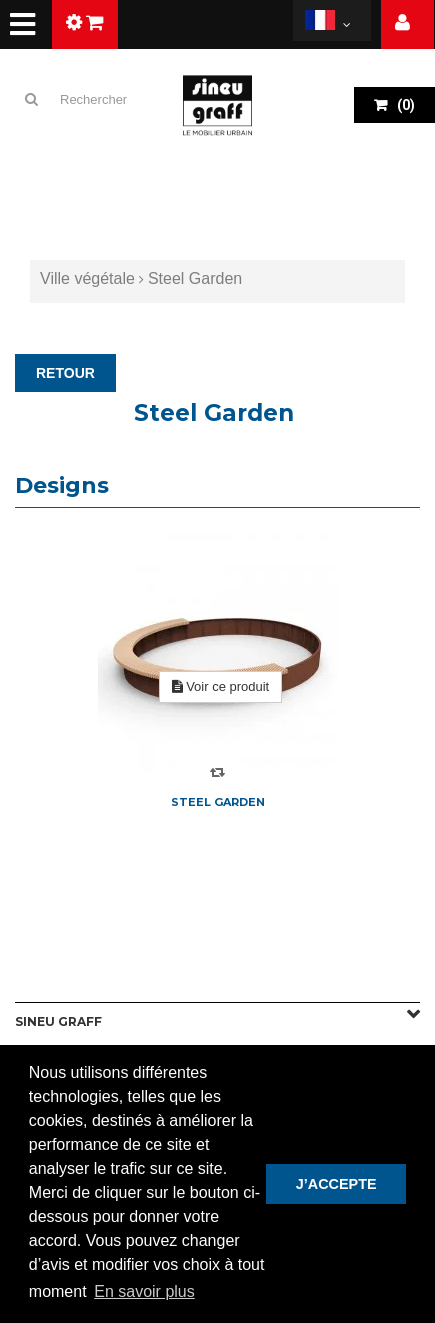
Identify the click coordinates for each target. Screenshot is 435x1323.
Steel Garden (218, 802)
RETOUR (65, 373)
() (404, 105)
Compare (217, 772)
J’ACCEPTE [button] (336, 1184)
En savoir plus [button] (144, 1291)
